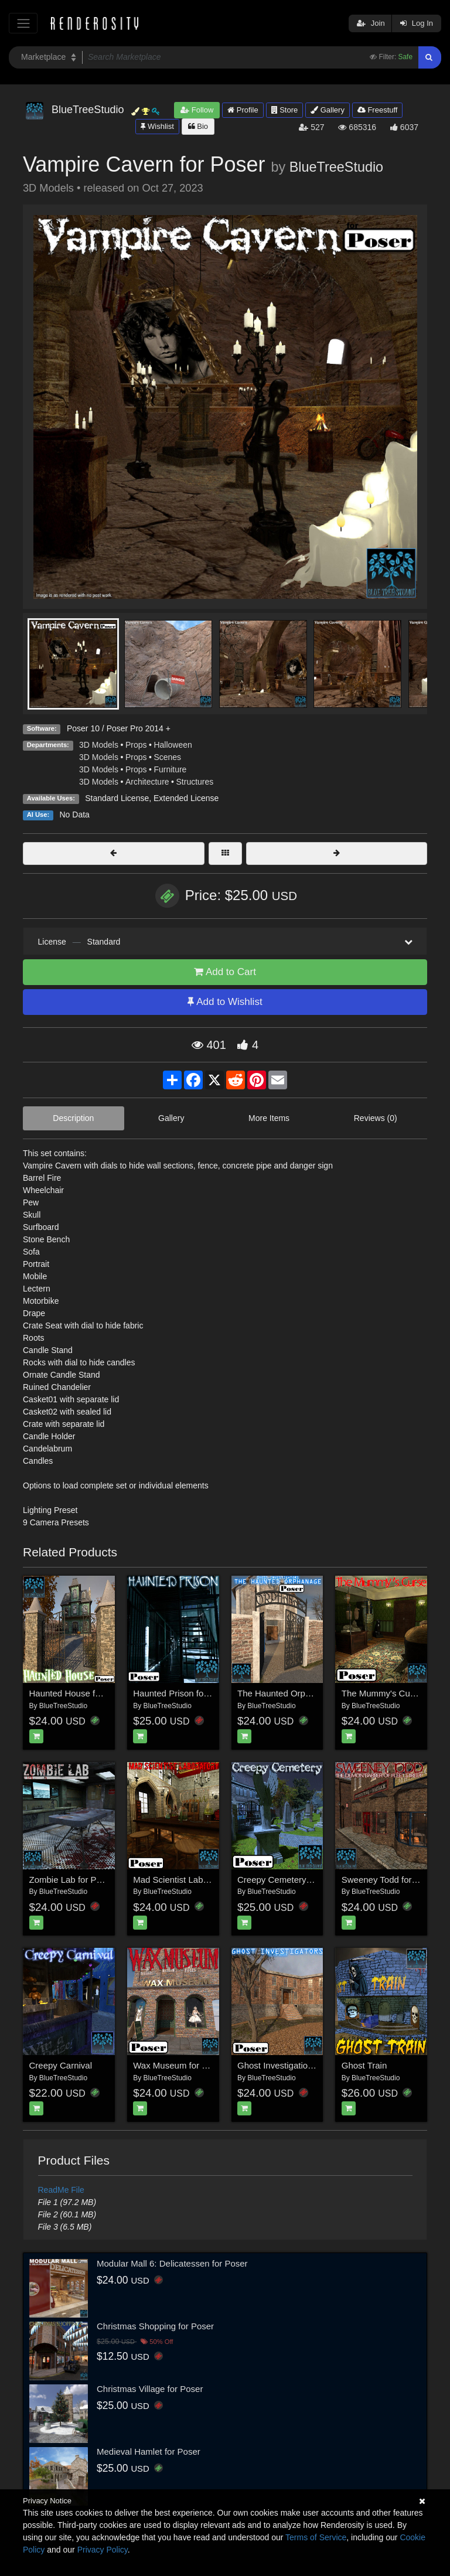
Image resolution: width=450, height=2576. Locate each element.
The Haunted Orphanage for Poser (305, 1693)
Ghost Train (364, 2065)
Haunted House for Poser (78, 1693)
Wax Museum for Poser (178, 2065)
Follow (196, 109)
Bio (198, 126)
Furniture (170, 769)
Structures (195, 781)
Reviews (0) (375, 1118)
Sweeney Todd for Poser (389, 1880)
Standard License (117, 798)
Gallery (328, 109)
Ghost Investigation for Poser (293, 2065)
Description (73, 1118)
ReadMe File (61, 2190)
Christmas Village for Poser (150, 2389)
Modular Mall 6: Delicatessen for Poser (172, 2263)
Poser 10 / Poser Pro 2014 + (119, 728)
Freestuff (377, 109)
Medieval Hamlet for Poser (148, 2451)
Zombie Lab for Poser (71, 1880)
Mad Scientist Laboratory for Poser (200, 1880)
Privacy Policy (102, 2549)
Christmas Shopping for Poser (155, 2326)
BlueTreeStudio (336, 167)
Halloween (173, 744)
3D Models (98, 744)
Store (284, 109)
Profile (242, 109)
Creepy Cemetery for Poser (291, 1880)
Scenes (167, 757)
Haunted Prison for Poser (182, 1693)
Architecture (147, 781)
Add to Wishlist (225, 1001)
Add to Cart (225, 971)
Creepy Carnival (61, 2065)
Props (136, 744)
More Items (268, 1118)
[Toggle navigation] (23, 23)
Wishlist (157, 126)
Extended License (186, 798)
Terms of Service (315, 2537)
